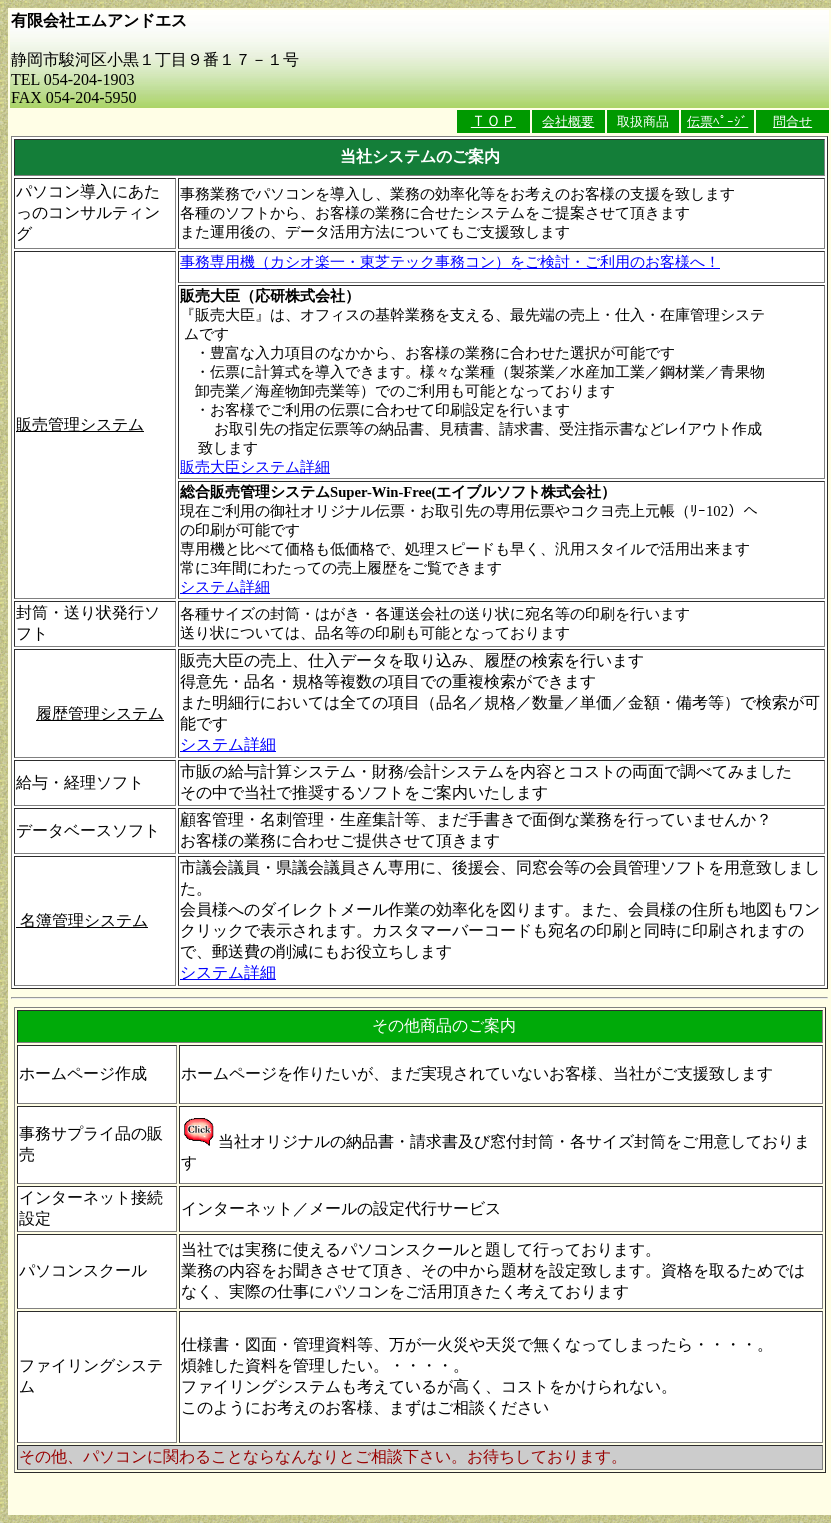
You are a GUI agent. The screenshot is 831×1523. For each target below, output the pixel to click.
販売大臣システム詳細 (255, 467)
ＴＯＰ (493, 121)
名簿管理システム (82, 920)
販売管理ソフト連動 (88, 692)
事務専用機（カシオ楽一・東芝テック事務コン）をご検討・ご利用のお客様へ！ (450, 262)
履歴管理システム (100, 713)
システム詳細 (225, 587)
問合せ (792, 121)
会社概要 (568, 121)
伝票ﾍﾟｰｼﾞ (717, 121)
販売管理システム (80, 424)
